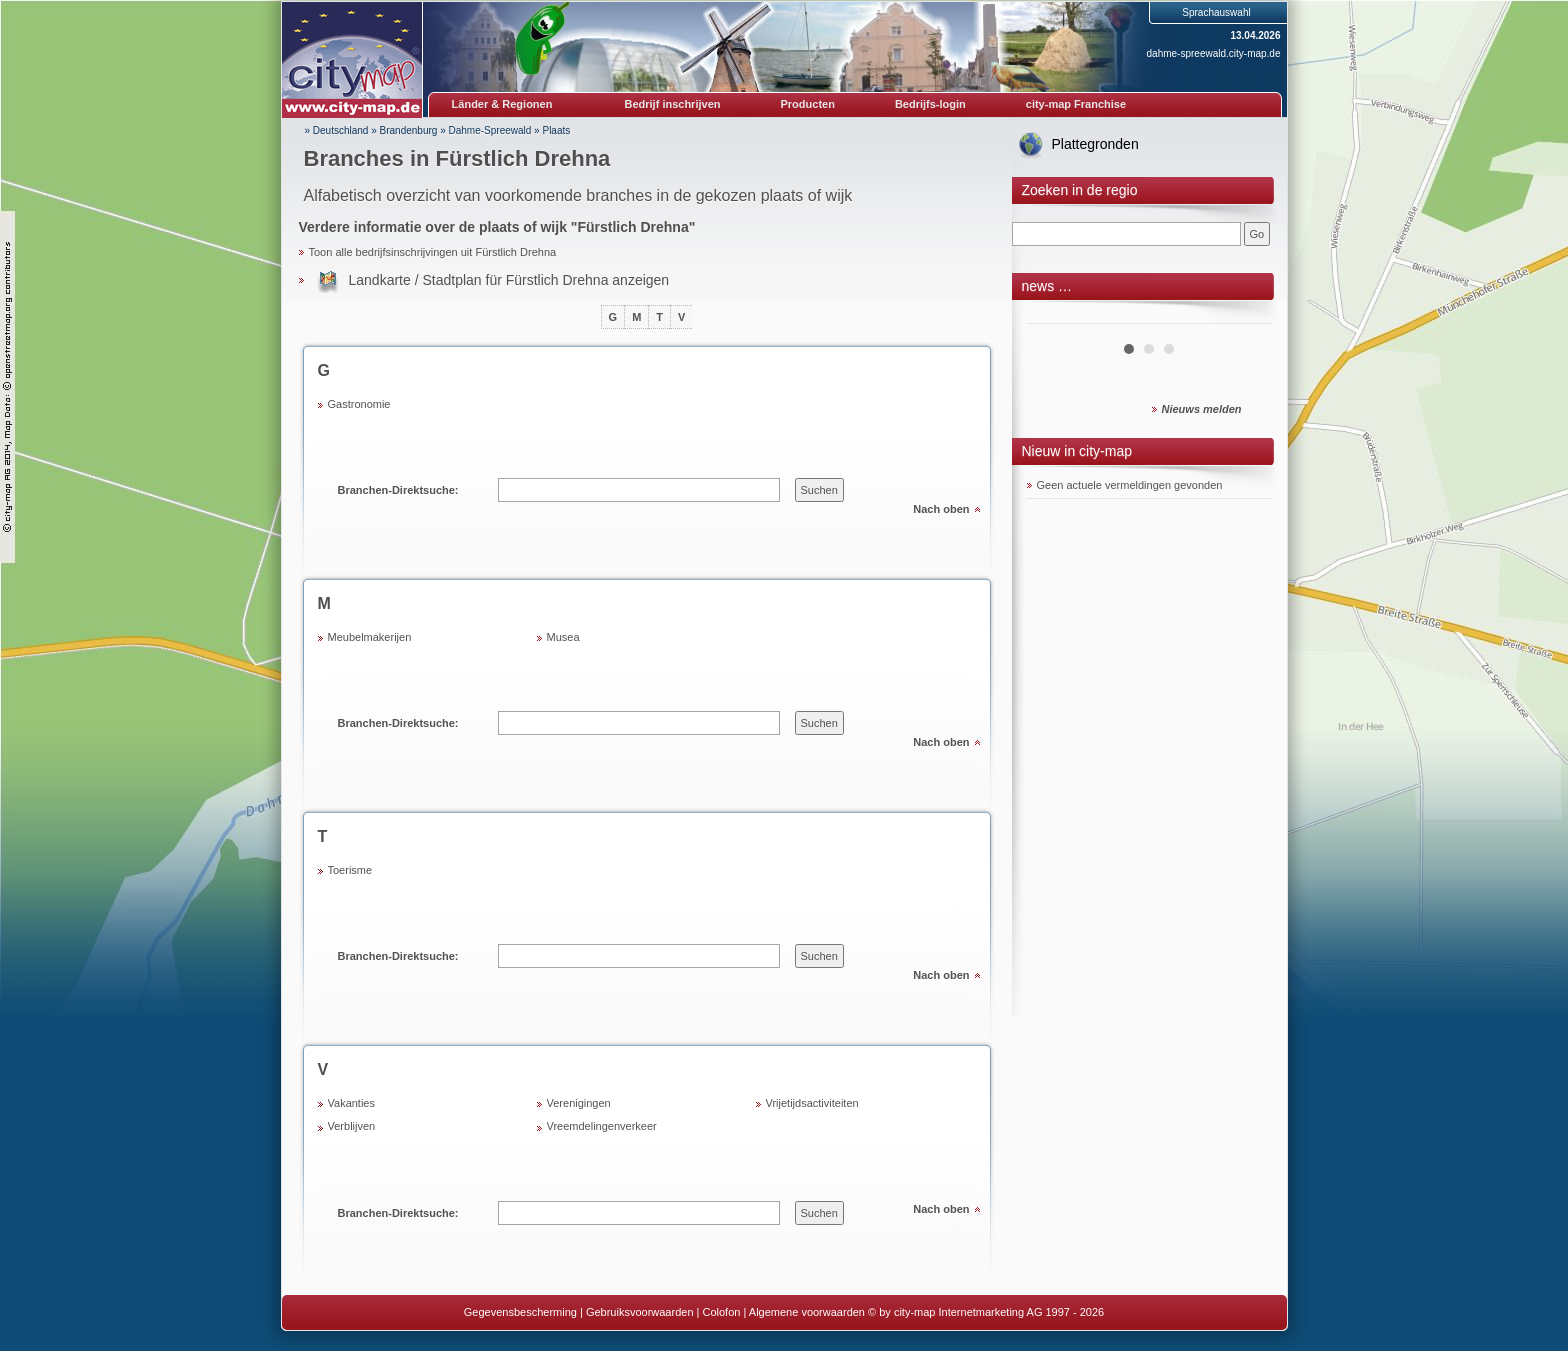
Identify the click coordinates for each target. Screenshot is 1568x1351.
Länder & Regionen (502, 104)
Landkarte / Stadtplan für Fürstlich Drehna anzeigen (509, 280)
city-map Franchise (1076, 104)
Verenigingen (579, 1103)
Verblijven (352, 1126)
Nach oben (941, 509)
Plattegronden (1095, 144)
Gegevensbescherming (520, 1312)
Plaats (556, 130)
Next (1246, 316)
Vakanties (352, 1103)
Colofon (722, 1312)
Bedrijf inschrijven (673, 104)
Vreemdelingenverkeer (602, 1126)
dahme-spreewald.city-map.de (1214, 53)
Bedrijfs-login (930, 104)
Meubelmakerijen (370, 637)
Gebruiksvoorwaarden (640, 1312)
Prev (1053, 316)
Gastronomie (359, 404)
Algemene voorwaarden (807, 1312)
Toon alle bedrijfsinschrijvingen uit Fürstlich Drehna (433, 252)
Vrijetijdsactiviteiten (812, 1103)
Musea (563, 637)
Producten (807, 104)
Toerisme (350, 870)
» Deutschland (337, 130)
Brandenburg (409, 130)
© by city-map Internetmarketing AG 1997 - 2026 (986, 1312)
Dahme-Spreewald (490, 130)
